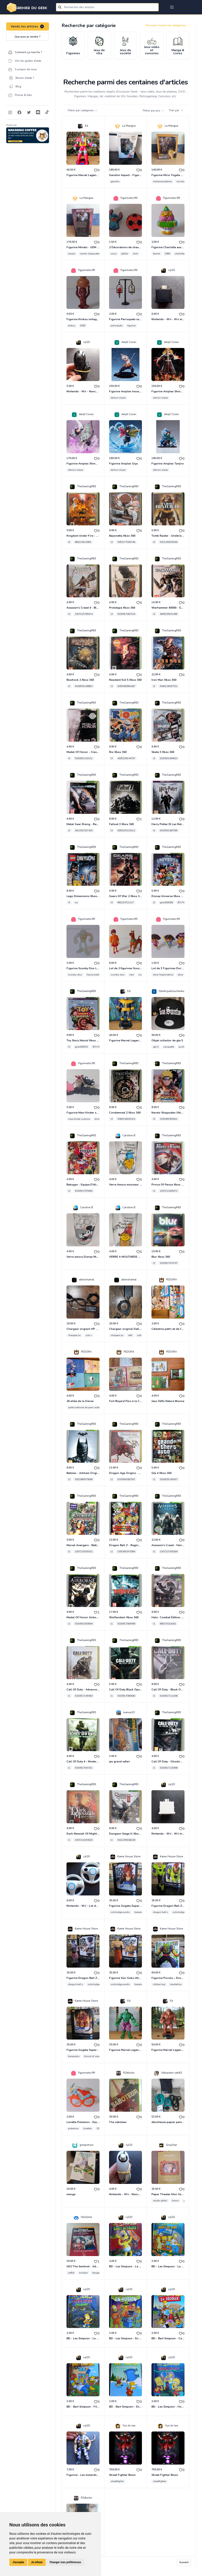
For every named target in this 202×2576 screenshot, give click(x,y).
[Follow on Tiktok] (47, 112)
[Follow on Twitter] (29, 112)
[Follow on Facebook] (19, 112)
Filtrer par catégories (83, 110)
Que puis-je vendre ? (27, 37)
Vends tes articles (27, 26)
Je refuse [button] (37, 2562)
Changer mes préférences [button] (65, 2562)
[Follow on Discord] (38, 112)
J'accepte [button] (18, 2562)
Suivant (184, 2562)
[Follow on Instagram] (10, 112)
